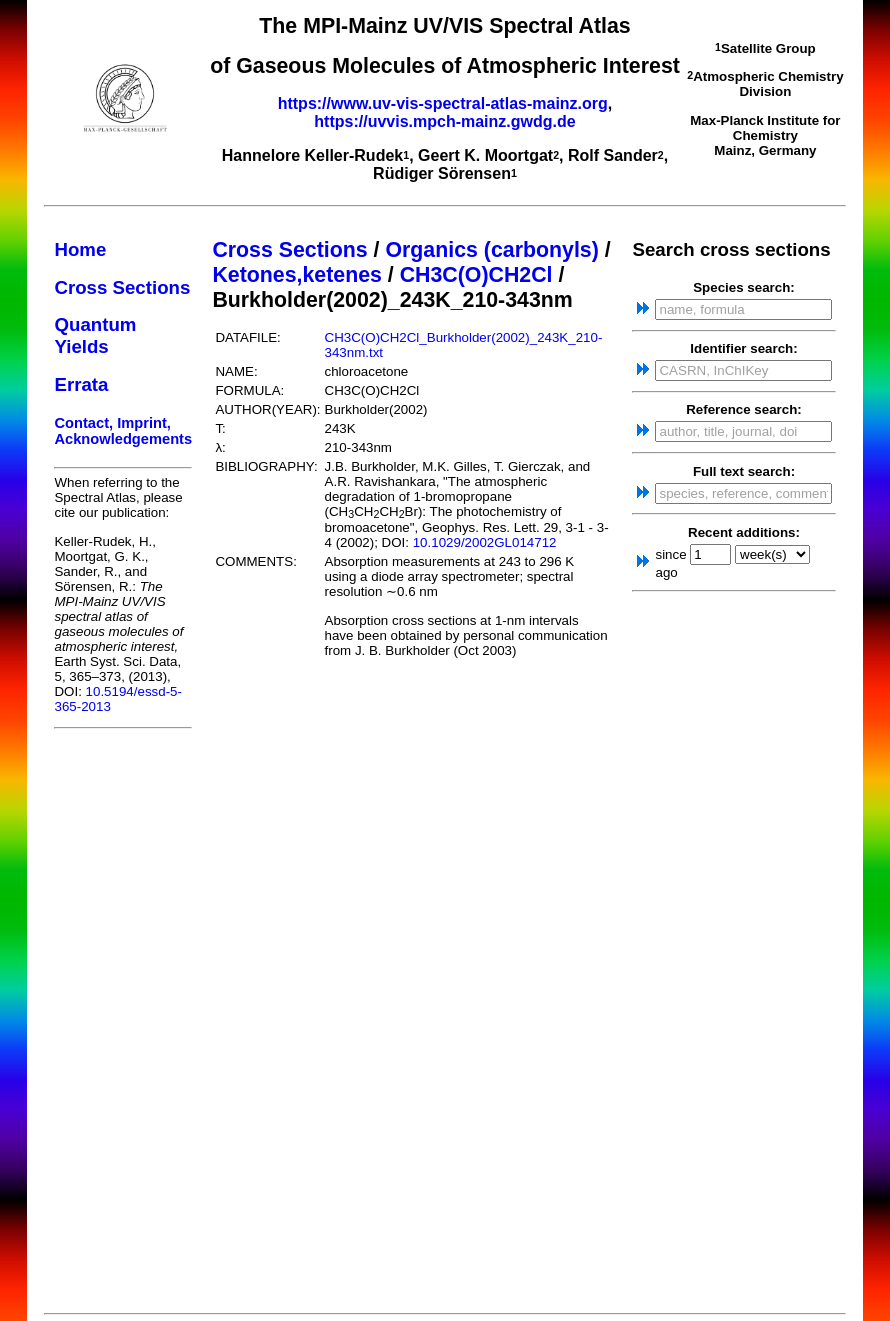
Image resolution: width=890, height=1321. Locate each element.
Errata (81, 384)
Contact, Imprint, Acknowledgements (123, 431)
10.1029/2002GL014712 (485, 542)
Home (80, 249)
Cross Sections (122, 287)
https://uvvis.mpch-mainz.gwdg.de (444, 121)
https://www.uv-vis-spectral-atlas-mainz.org (443, 103)
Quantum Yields (95, 335)
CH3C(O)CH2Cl (476, 275)
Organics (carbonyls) (491, 250)
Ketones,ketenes (297, 275)
